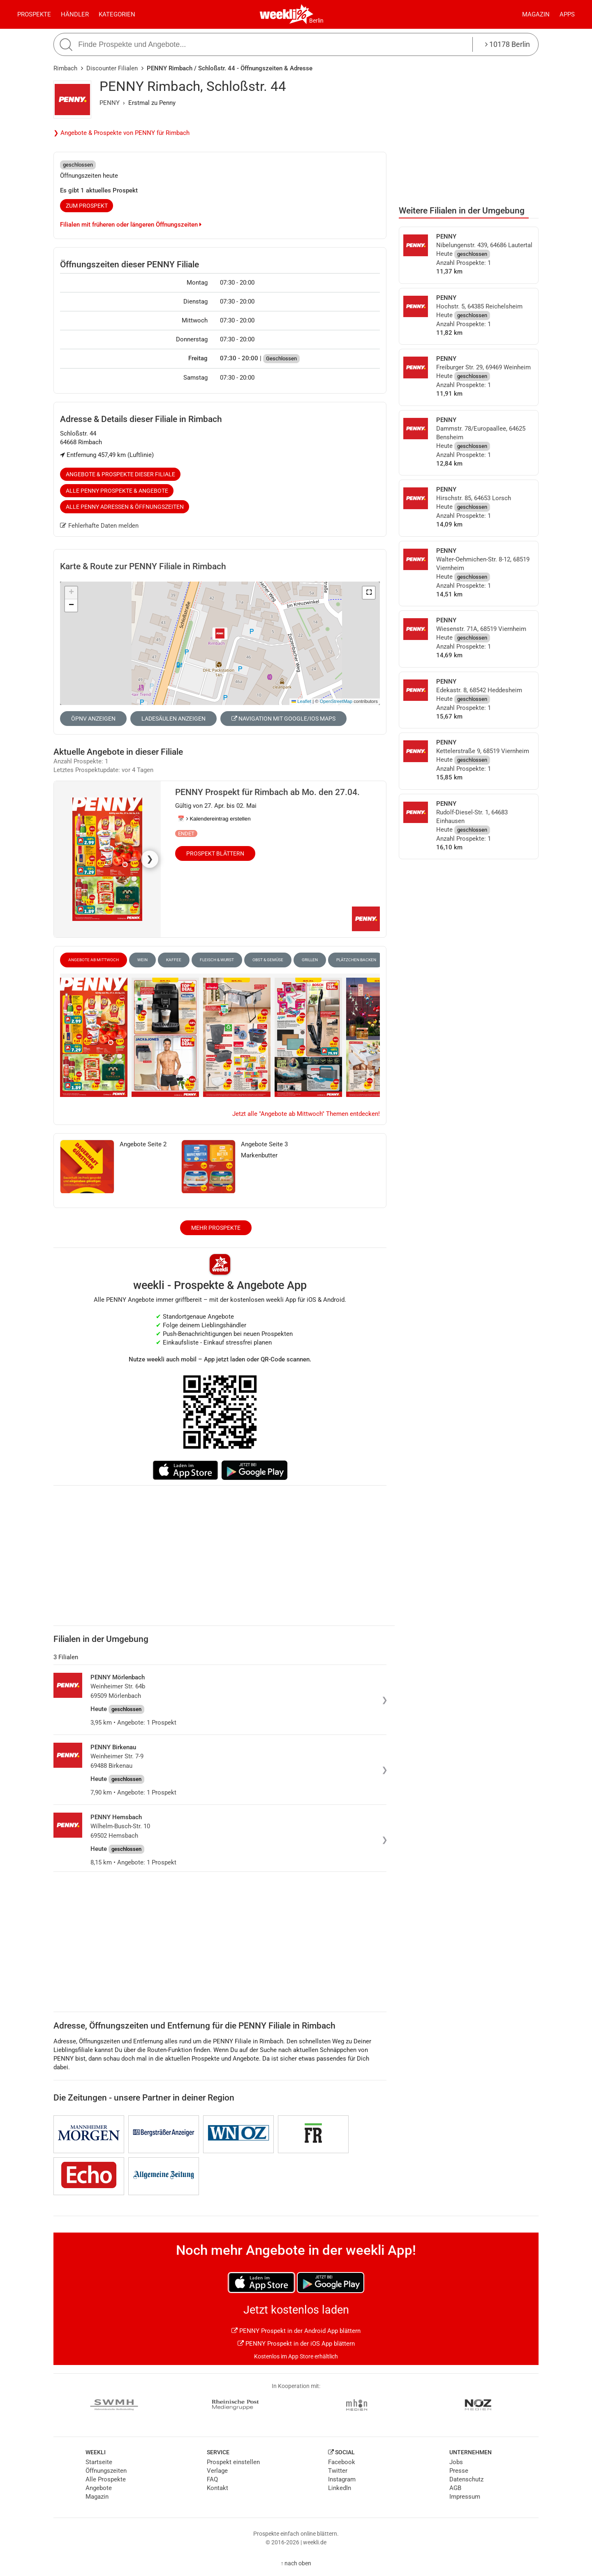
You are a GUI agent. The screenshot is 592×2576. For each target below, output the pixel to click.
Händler (75, 14)
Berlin (316, 20)
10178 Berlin (507, 44)
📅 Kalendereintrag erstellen (214, 819)
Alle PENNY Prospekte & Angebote (117, 490)
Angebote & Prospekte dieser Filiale (120, 474)
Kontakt (217, 2488)
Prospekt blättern (215, 853)
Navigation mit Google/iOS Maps (283, 718)
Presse (458, 2470)
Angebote (99, 2488)
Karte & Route (143, 566)
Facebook (341, 2462)
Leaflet (301, 701)
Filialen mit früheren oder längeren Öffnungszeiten (130, 224)
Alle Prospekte (106, 2479)
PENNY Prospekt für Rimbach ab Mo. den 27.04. (267, 792)
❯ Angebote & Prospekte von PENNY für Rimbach (121, 133)
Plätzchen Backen (356, 960)
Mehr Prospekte (215, 1227)
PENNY (109, 103)
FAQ (212, 2479)
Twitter (337, 2470)
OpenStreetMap (336, 701)
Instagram (342, 2479)
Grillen (310, 960)
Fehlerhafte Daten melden (99, 525)
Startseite (99, 2462)
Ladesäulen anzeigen (173, 718)
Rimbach (65, 68)
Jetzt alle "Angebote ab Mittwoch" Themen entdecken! (306, 1114)
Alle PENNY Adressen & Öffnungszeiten (125, 506)
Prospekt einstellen (233, 2462)
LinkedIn (339, 2488)
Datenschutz (466, 2479)
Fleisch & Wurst (217, 960)
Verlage (217, 2470)
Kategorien (117, 14)
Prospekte (34, 14)
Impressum (464, 2496)
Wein (142, 960)
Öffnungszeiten (106, 2470)
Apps (567, 14)
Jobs (456, 2462)
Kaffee (173, 960)
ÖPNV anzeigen (93, 718)
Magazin (536, 14)
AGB (455, 2488)
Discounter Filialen (112, 68)
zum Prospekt (87, 205)
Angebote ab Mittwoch (93, 960)
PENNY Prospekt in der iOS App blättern (296, 2343)
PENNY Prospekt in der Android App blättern (296, 2331)
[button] (369, 593)
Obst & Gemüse (267, 960)
